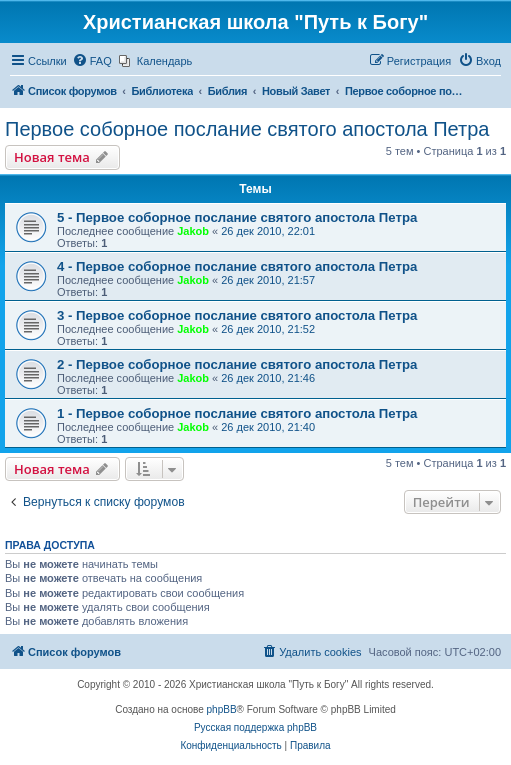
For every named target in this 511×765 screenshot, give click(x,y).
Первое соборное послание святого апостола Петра (247, 129)
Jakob (193, 231)
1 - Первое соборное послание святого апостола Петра (237, 413)
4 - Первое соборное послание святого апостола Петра (237, 266)
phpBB (222, 709)
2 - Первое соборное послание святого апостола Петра (237, 364)
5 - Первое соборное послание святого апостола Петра (237, 217)
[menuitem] (92, 61)
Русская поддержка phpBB (255, 727)
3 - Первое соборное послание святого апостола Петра (237, 315)
